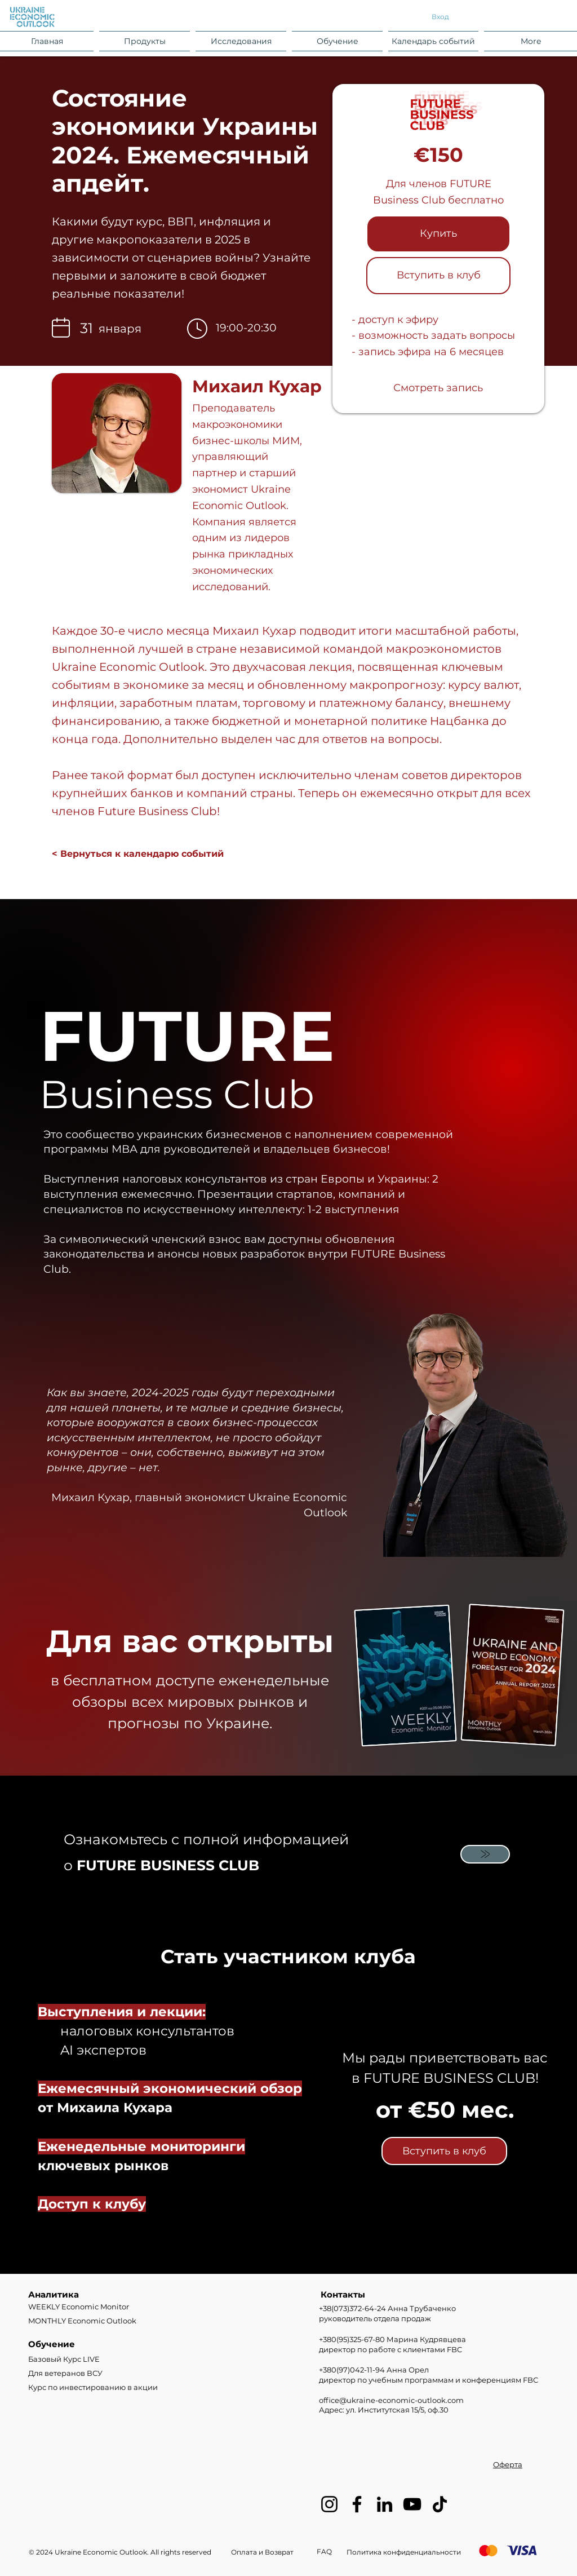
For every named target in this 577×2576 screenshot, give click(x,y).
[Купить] (438, 234)
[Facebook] (357, 2504)
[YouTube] (412, 2504)
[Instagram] (329, 2504)
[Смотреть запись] (438, 388)
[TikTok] (440, 2504)
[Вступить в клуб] (438, 275)
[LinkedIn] (385, 2504)
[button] (144, 41)
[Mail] (485, 1854)
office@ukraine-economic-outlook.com (391, 2400)
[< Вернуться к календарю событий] (138, 854)
